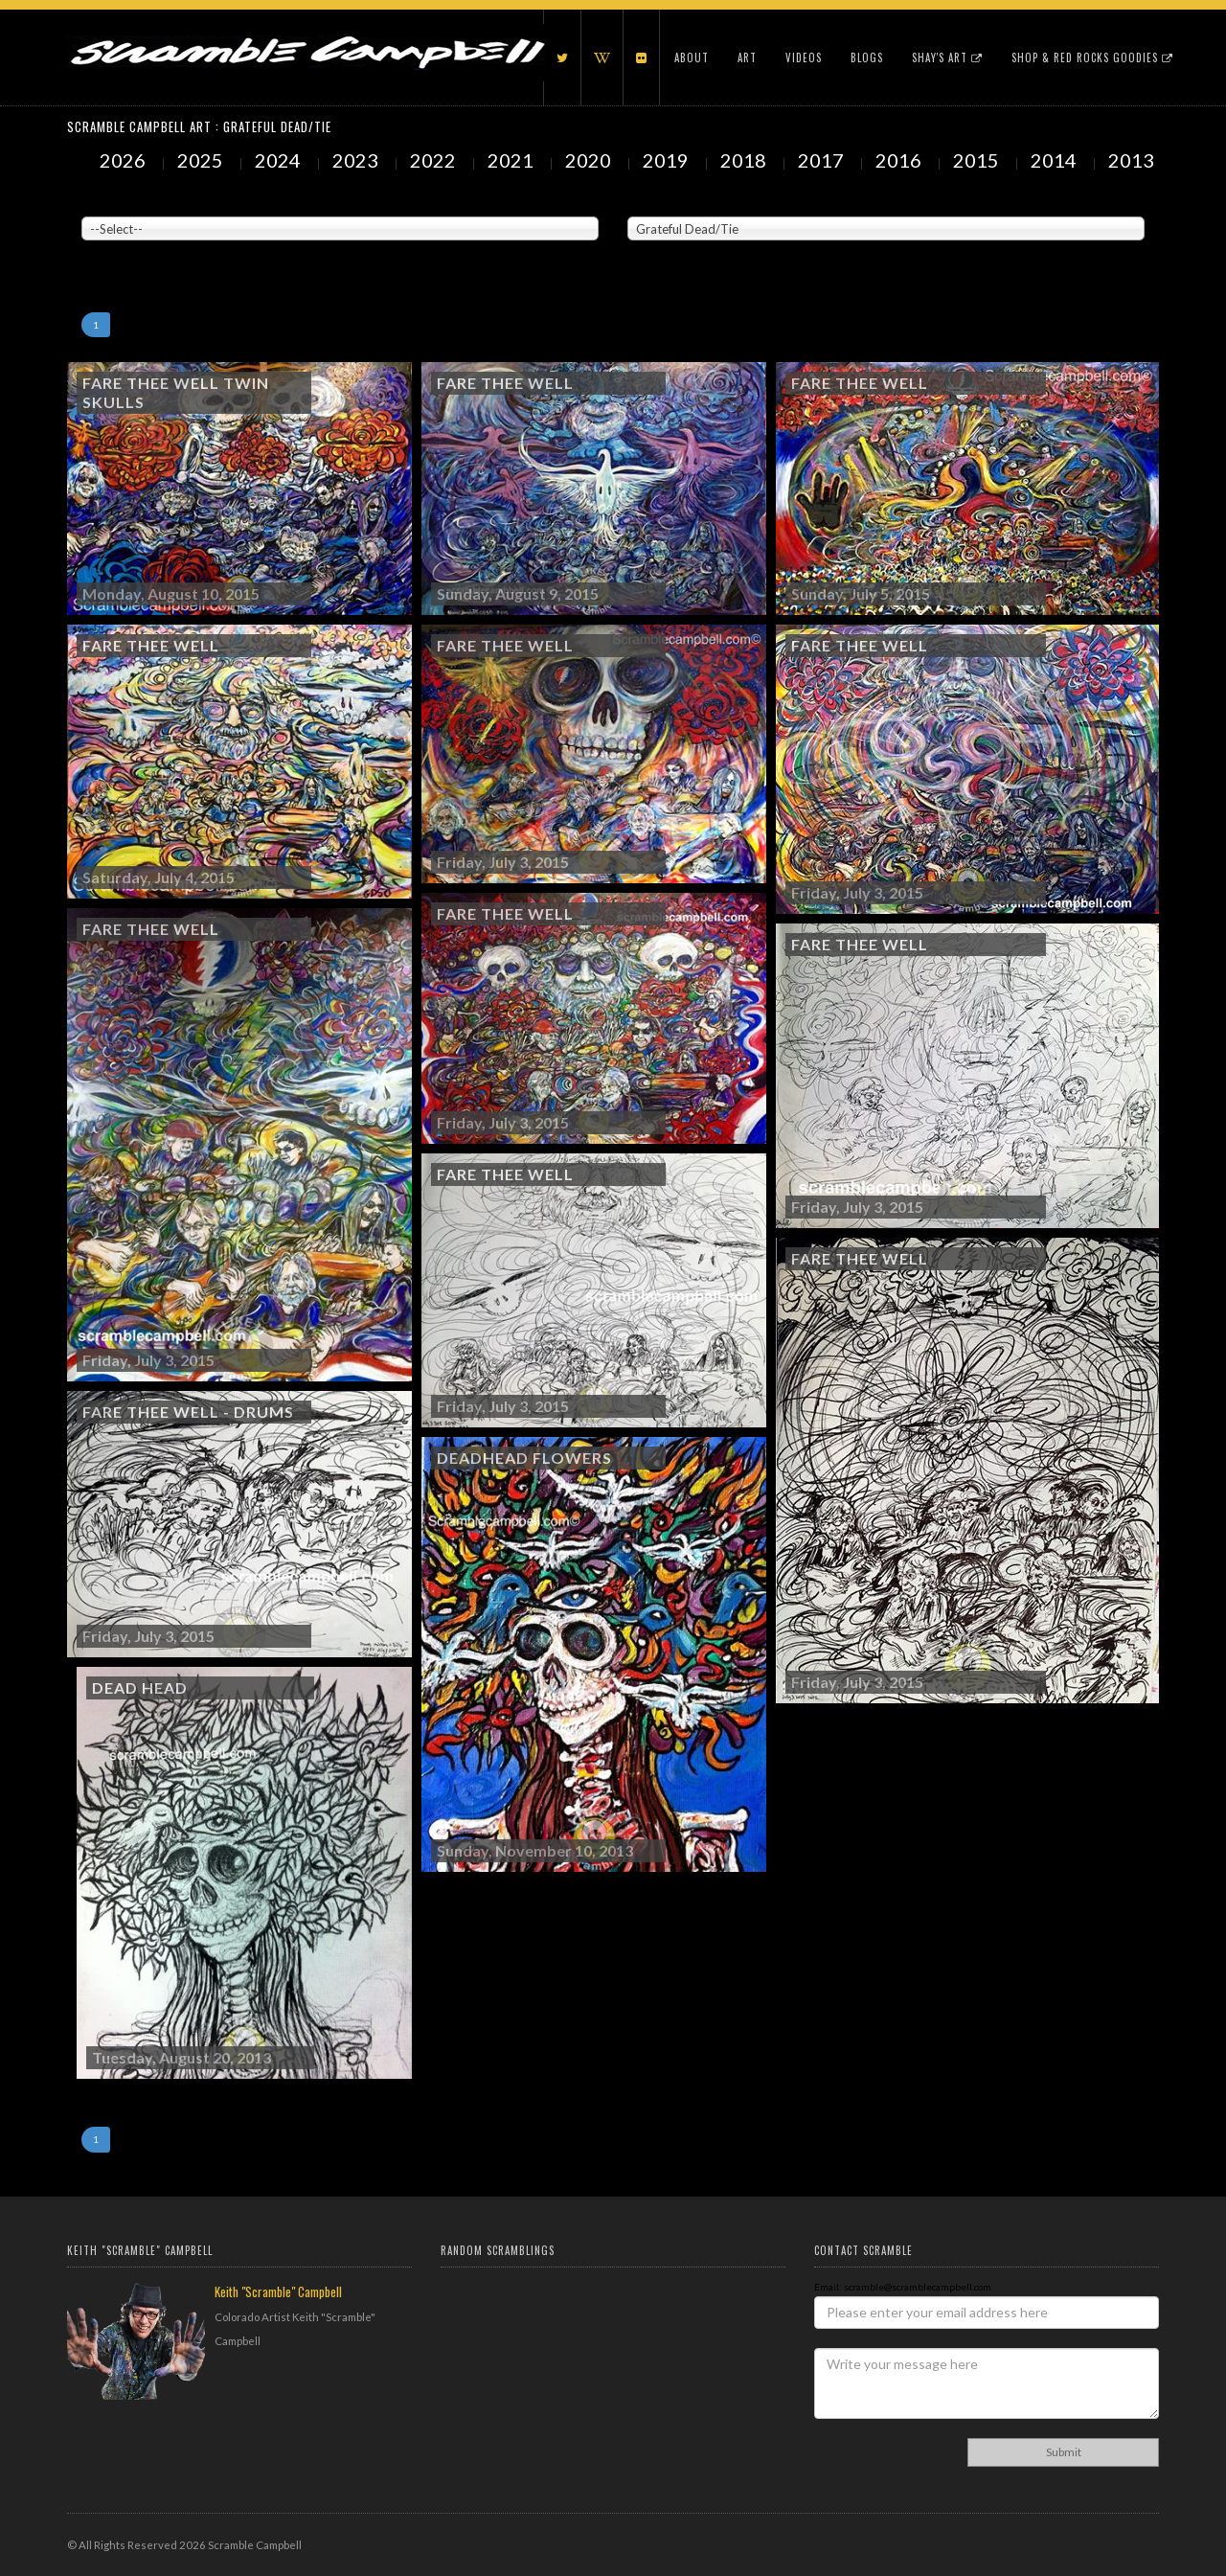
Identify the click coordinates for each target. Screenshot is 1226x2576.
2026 (124, 159)
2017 (823, 159)
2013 (1133, 159)
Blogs (867, 57)
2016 (900, 159)
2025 (202, 159)
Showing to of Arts (127, 250)
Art (747, 57)
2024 (280, 159)
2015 (978, 159)
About (691, 57)
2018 (745, 159)
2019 (667, 159)
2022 (435, 159)
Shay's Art (947, 57)
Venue (95, 202)
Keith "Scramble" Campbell (278, 2291)
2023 (357, 159)
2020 (590, 159)
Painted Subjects (666, 202)
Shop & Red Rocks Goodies (1092, 57)
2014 (1055, 159)
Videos (803, 57)
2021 (512, 159)
